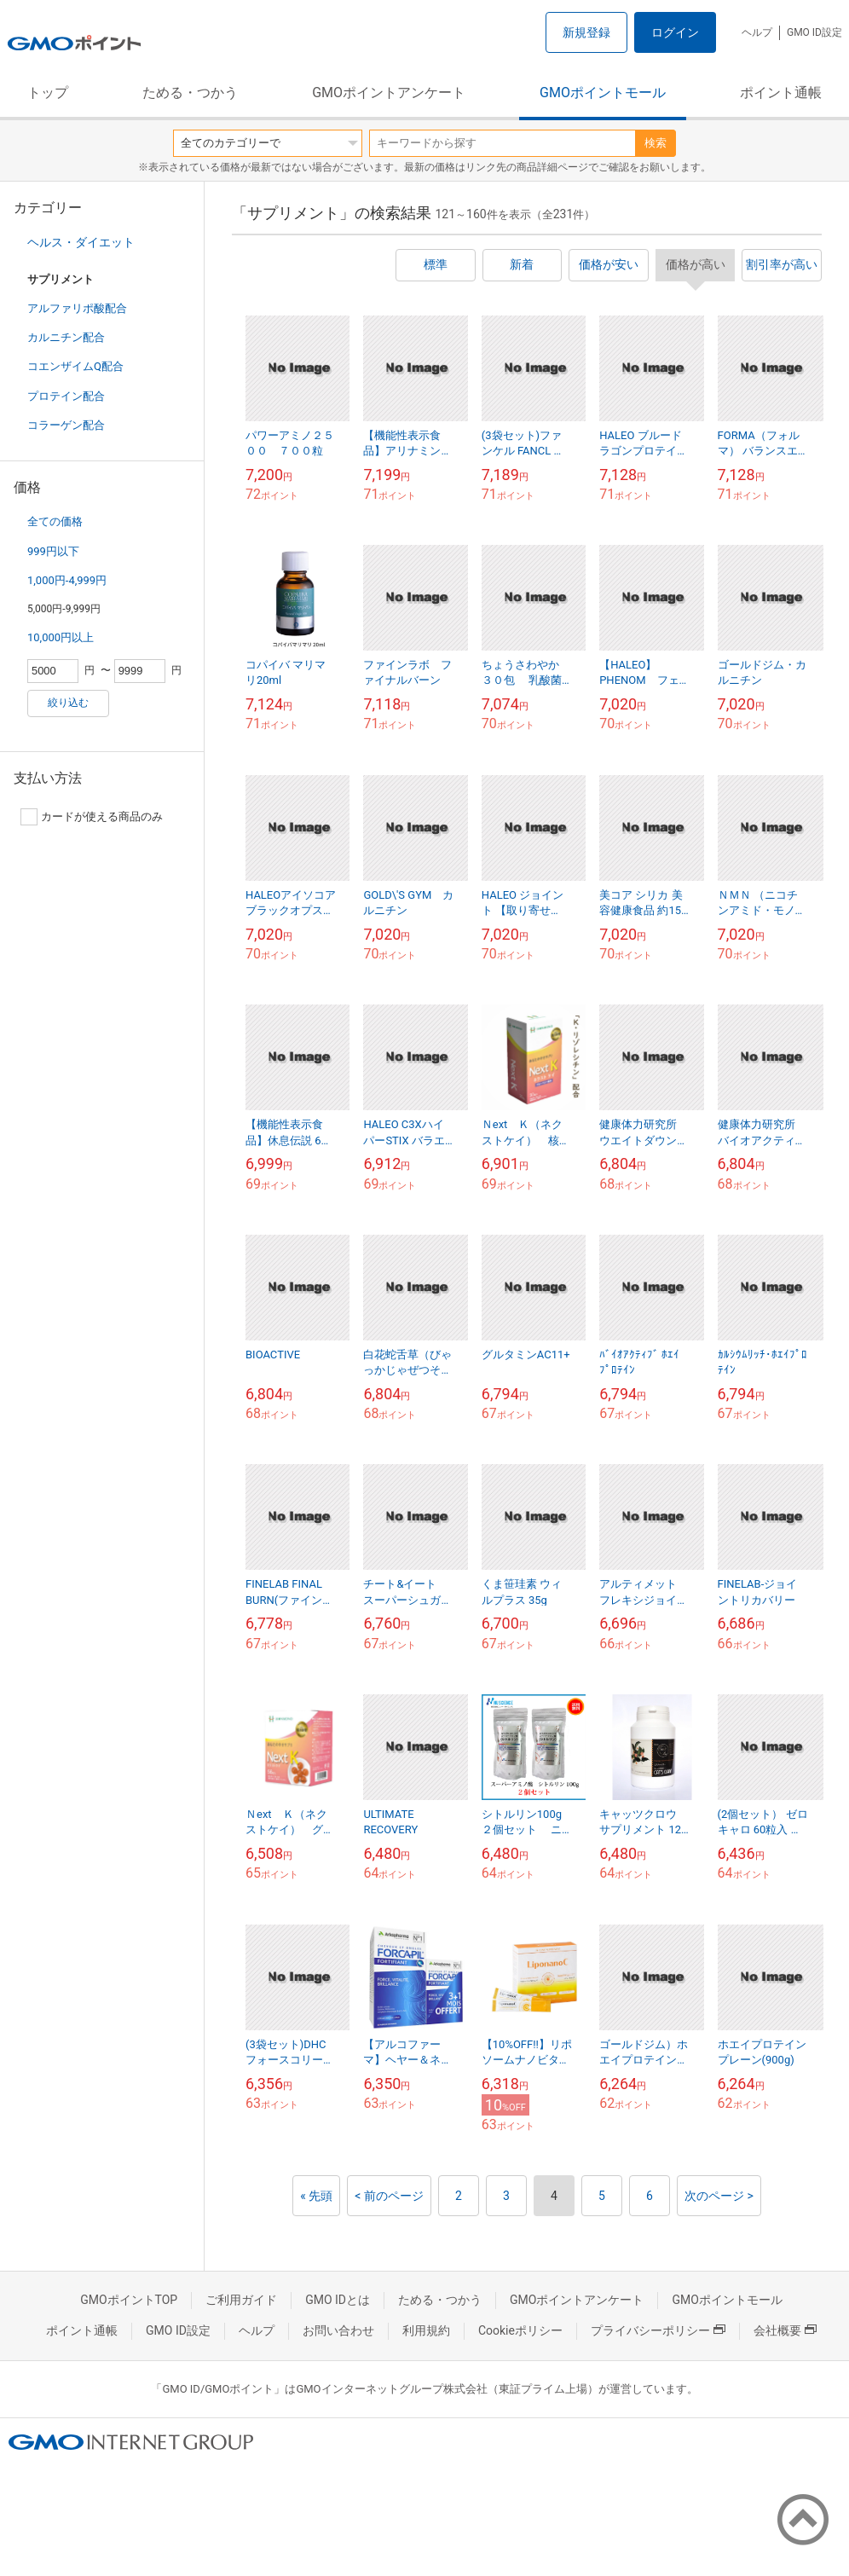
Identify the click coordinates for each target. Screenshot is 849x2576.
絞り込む (68, 703)
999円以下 (53, 551)
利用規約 (426, 2330)
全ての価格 (55, 521)
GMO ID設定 (814, 32)
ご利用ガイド (241, 2300)
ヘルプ (757, 32)
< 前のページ (389, 2196)
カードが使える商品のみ (91, 816)
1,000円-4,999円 (67, 580)
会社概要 (785, 2330)
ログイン (675, 32)
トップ (47, 92)
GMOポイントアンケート (388, 92)
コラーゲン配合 (66, 425)
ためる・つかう (190, 92)
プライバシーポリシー (658, 2330)
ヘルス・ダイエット (81, 242)
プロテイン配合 (66, 396)
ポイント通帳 (781, 92)
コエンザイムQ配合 (75, 366)
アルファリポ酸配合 (77, 308)
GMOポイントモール (603, 92)
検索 (655, 142)
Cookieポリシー (520, 2330)
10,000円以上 (60, 637)
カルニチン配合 (66, 337)
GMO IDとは (337, 2300)
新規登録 (586, 32)
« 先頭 (316, 2196)
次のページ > (719, 2196)
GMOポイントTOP (128, 2300)
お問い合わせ (338, 2330)
